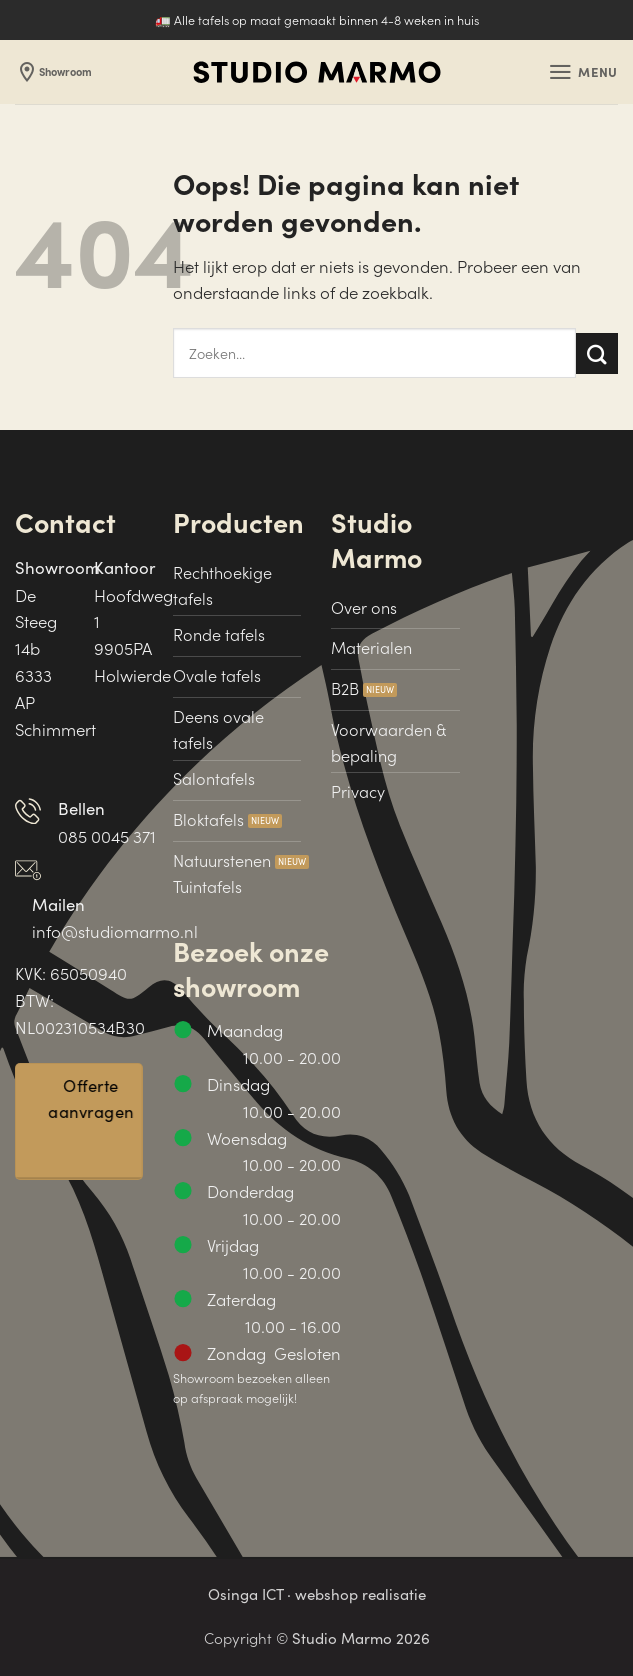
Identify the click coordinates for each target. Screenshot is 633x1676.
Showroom (56, 72)
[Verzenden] (597, 353)
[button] (582, 72)
